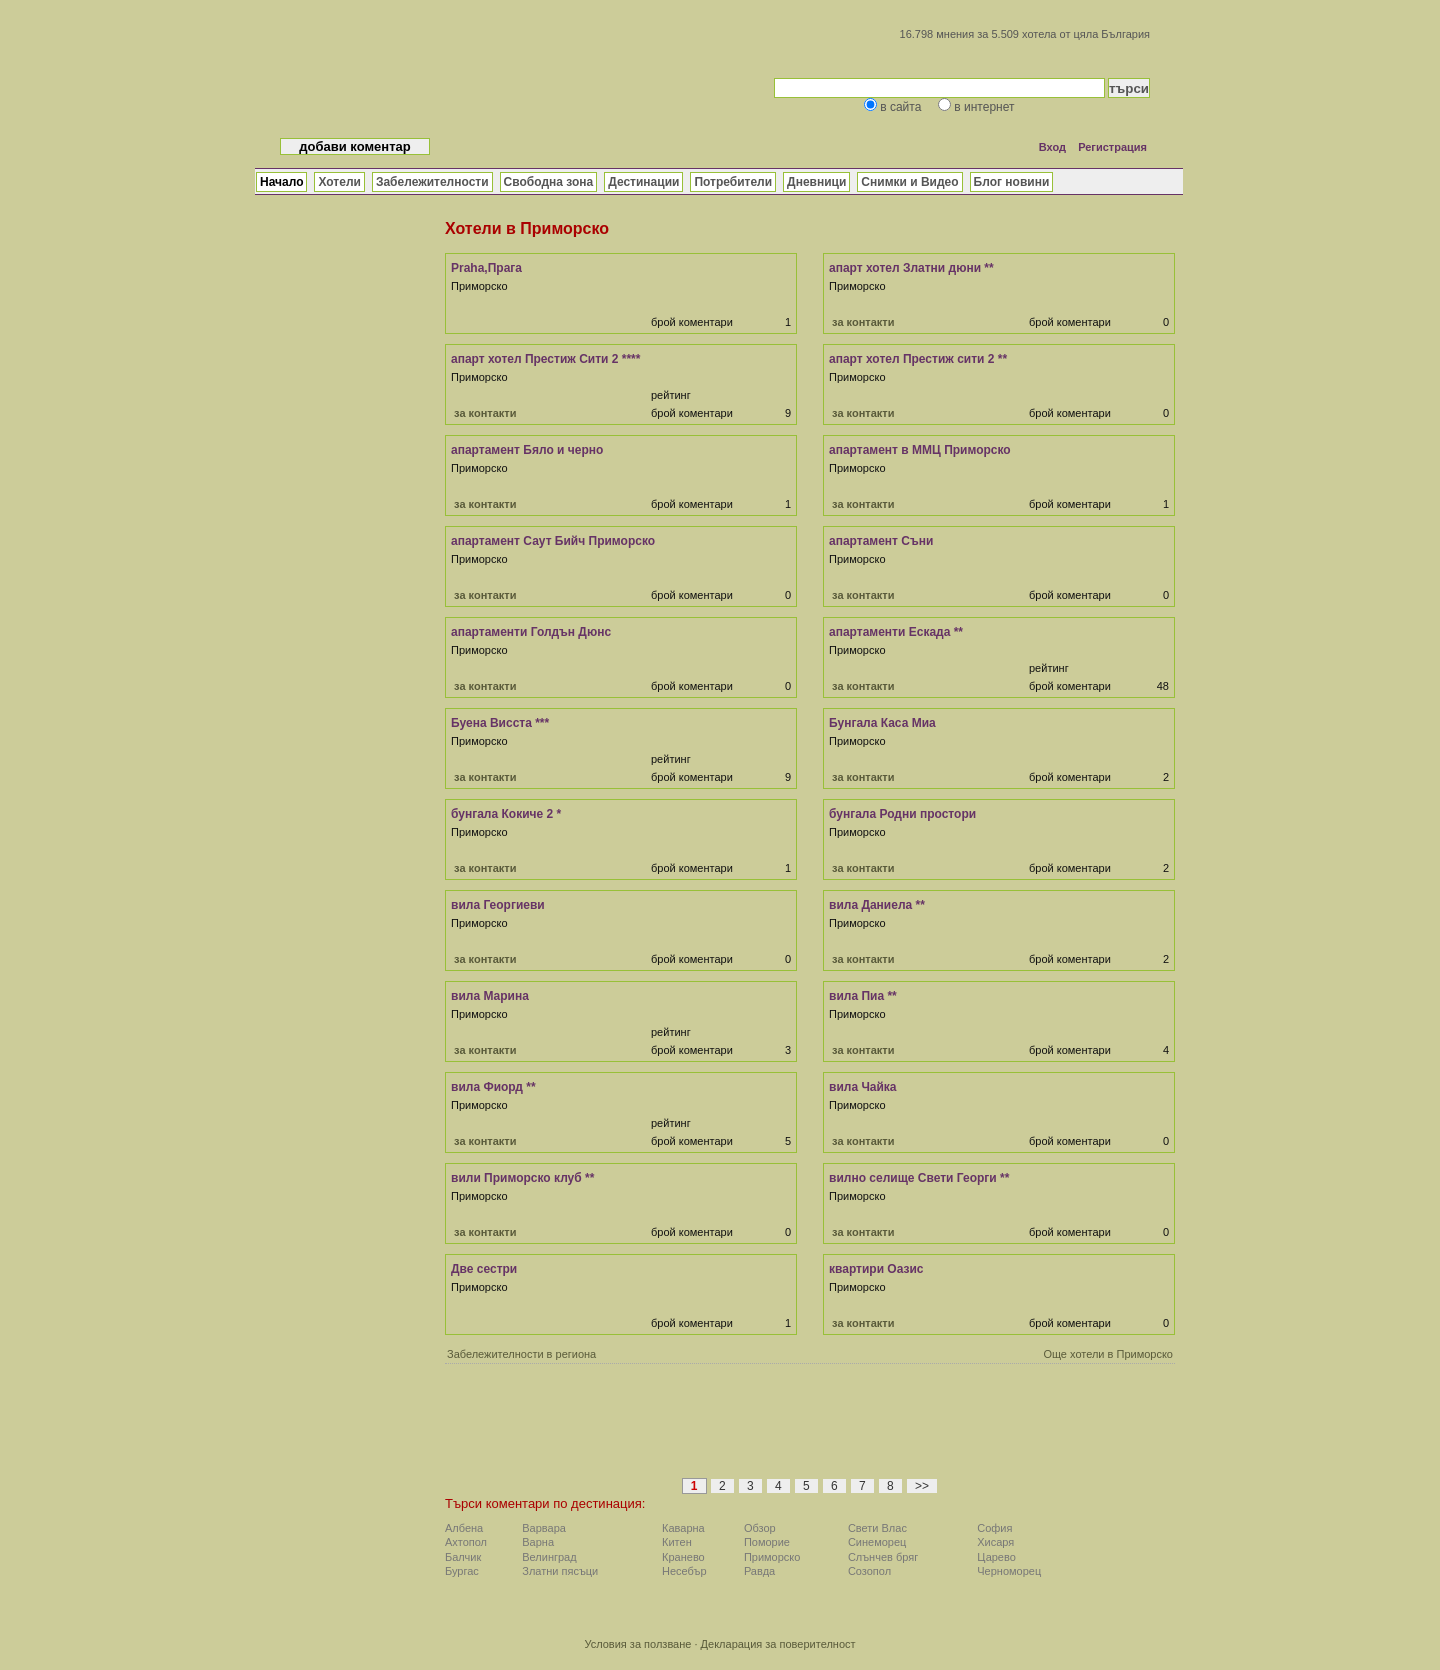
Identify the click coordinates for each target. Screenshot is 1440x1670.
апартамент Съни (881, 541)
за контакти (863, 322)
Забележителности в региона (521, 1354)
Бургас (462, 1571)
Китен (677, 1542)
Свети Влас (877, 1528)
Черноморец (1009, 1571)
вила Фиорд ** (493, 1087)
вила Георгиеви (498, 905)
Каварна (683, 1528)
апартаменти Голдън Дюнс (531, 632)
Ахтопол (466, 1542)
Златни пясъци (560, 1571)
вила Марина (490, 996)
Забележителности (432, 182)
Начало (281, 182)
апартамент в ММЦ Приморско (920, 450)
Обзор (760, 1528)
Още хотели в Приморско (1108, 1354)
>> (922, 1486)
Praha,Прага (486, 268)
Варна (538, 1542)
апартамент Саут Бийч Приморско (553, 541)
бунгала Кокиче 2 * (506, 814)
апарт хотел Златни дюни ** (911, 268)
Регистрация (1112, 147)
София (994, 1528)
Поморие (767, 1542)
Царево (996, 1557)
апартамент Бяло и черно (527, 450)
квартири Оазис (876, 1269)
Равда (759, 1571)
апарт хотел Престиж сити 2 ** (918, 359)
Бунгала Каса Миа (882, 723)
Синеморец (877, 1542)
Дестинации (643, 182)
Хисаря (995, 1542)
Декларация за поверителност (778, 1644)
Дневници (816, 182)
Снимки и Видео (909, 182)
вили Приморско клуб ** (522, 1178)
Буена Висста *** (500, 723)
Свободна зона (549, 182)
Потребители (733, 182)
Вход (1052, 147)
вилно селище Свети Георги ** (919, 1178)
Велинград (549, 1557)
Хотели (339, 182)
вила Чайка (863, 1087)
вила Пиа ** (863, 996)
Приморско (772, 1557)
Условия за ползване (637, 1644)
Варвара (544, 1528)
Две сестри (484, 1269)
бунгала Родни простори (902, 814)
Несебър (684, 1571)
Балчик (463, 1557)
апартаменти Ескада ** (896, 632)
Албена (464, 1528)
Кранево (683, 1557)
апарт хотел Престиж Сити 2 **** (545, 359)
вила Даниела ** (877, 905)
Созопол (869, 1571)
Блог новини (1012, 182)
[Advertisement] (810, 1427)
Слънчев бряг (883, 1557)
